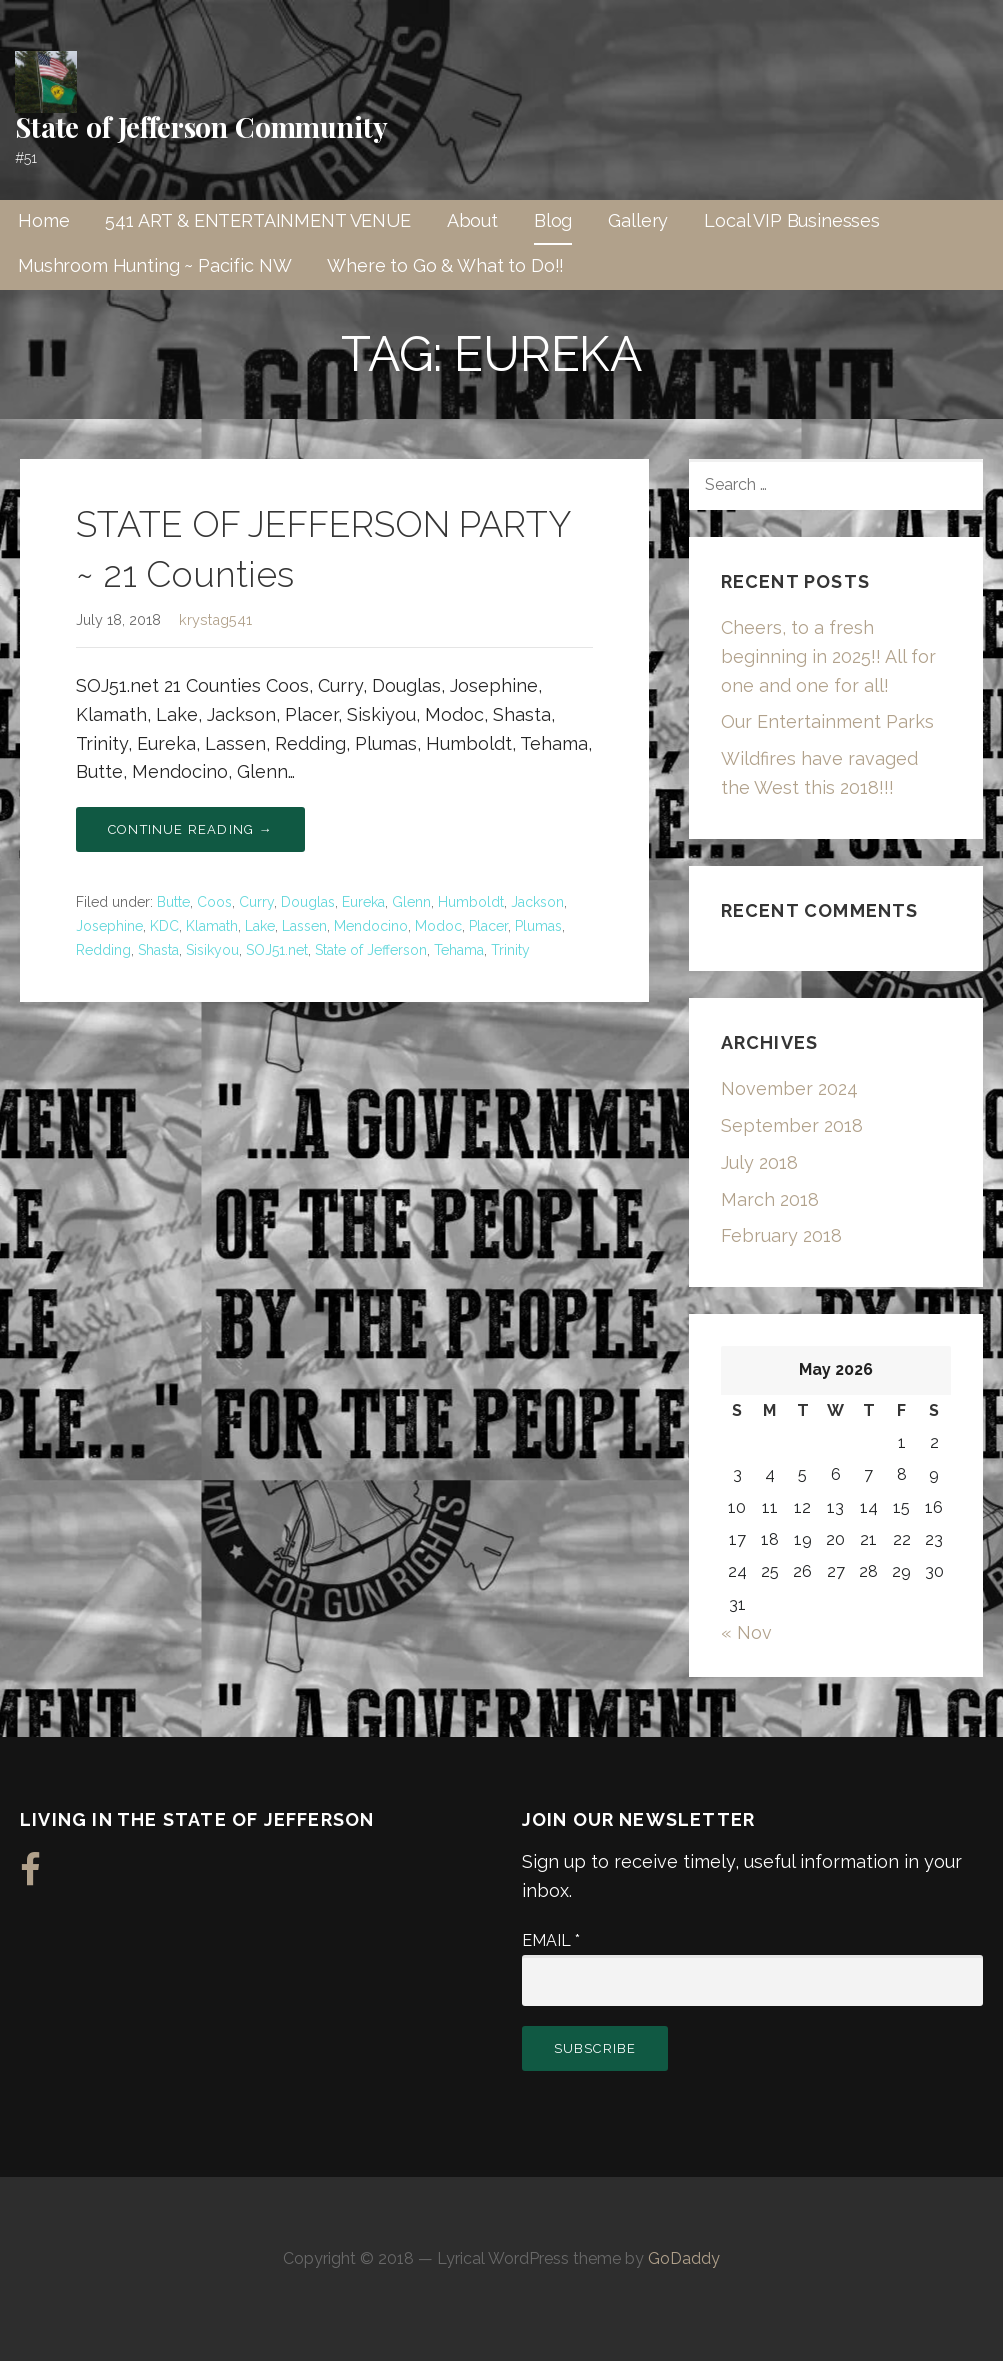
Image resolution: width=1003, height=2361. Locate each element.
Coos (214, 902)
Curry (256, 902)
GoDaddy (684, 2258)
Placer (488, 926)
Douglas (308, 902)
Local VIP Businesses (792, 220)
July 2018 (759, 1162)
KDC (164, 926)
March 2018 (770, 1199)
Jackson (537, 902)
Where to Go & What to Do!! (445, 265)
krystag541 (215, 619)
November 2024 (789, 1088)
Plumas (538, 926)
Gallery (638, 220)
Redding (103, 950)
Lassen (304, 926)
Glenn (411, 902)
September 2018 (792, 1125)
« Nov (746, 1632)
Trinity (510, 950)
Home (43, 220)
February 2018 (781, 1235)
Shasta (158, 950)
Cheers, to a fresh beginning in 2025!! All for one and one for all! (828, 656)
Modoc (438, 926)
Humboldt (471, 902)
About (472, 220)
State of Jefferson (371, 950)
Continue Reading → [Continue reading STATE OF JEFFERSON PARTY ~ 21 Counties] (190, 829)
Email (551, 1940)
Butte (173, 902)
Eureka (363, 902)
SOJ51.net (277, 950)
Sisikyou (212, 950)
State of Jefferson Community (201, 126)
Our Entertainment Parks (827, 721)
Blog (553, 220)
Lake (260, 926)
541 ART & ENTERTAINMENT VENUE (257, 220)
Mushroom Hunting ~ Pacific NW (154, 265)
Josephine (109, 926)
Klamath (212, 926)
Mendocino (371, 926)
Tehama (459, 950)
